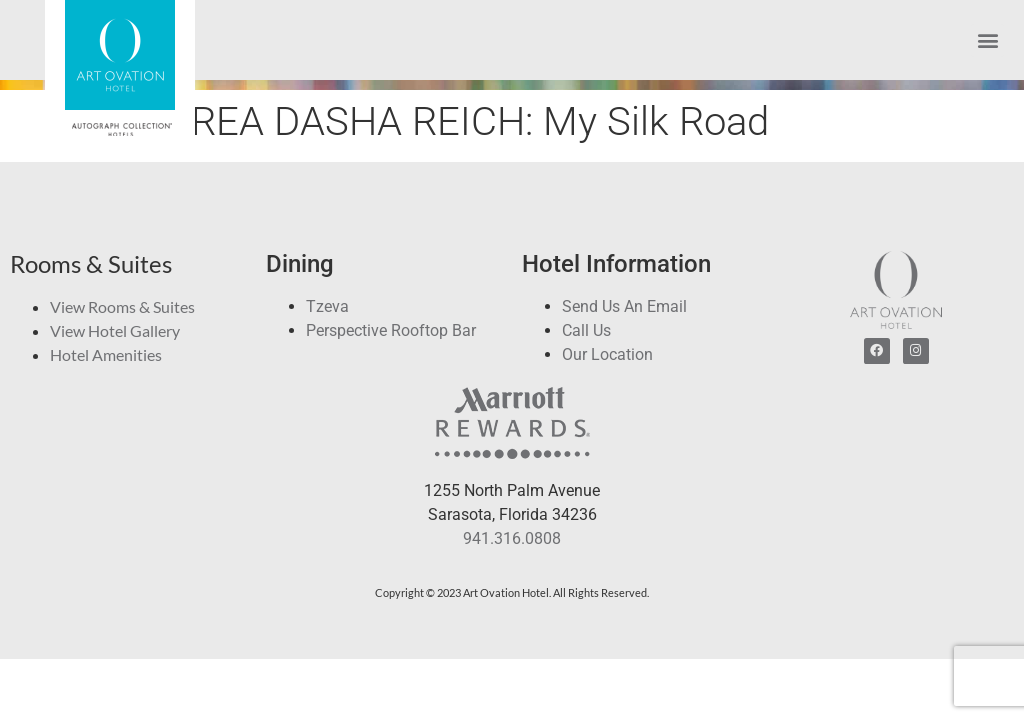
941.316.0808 (512, 538)
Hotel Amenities (106, 354)
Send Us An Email (624, 306)
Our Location (607, 354)
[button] (987, 40)
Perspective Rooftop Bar (391, 330)
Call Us (586, 330)
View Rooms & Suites (122, 306)
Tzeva (327, 306)
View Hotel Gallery (115, 330)
